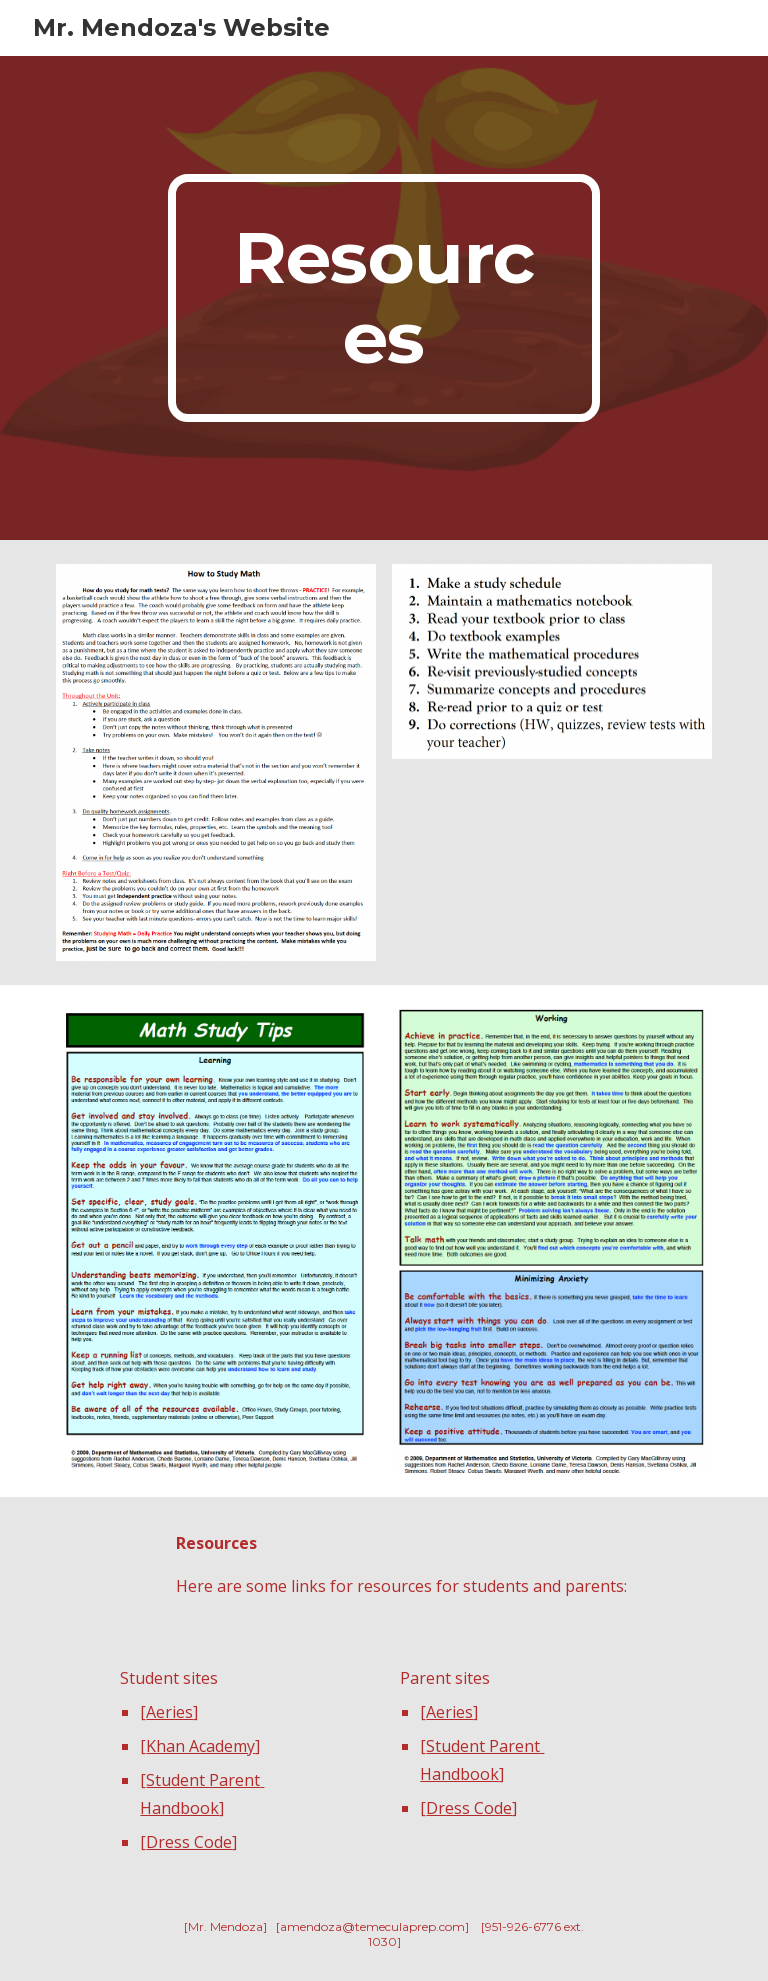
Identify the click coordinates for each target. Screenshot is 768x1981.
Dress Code (189, 1842)
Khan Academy (200, 1746)
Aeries (169, 1712)
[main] (383, 298)
